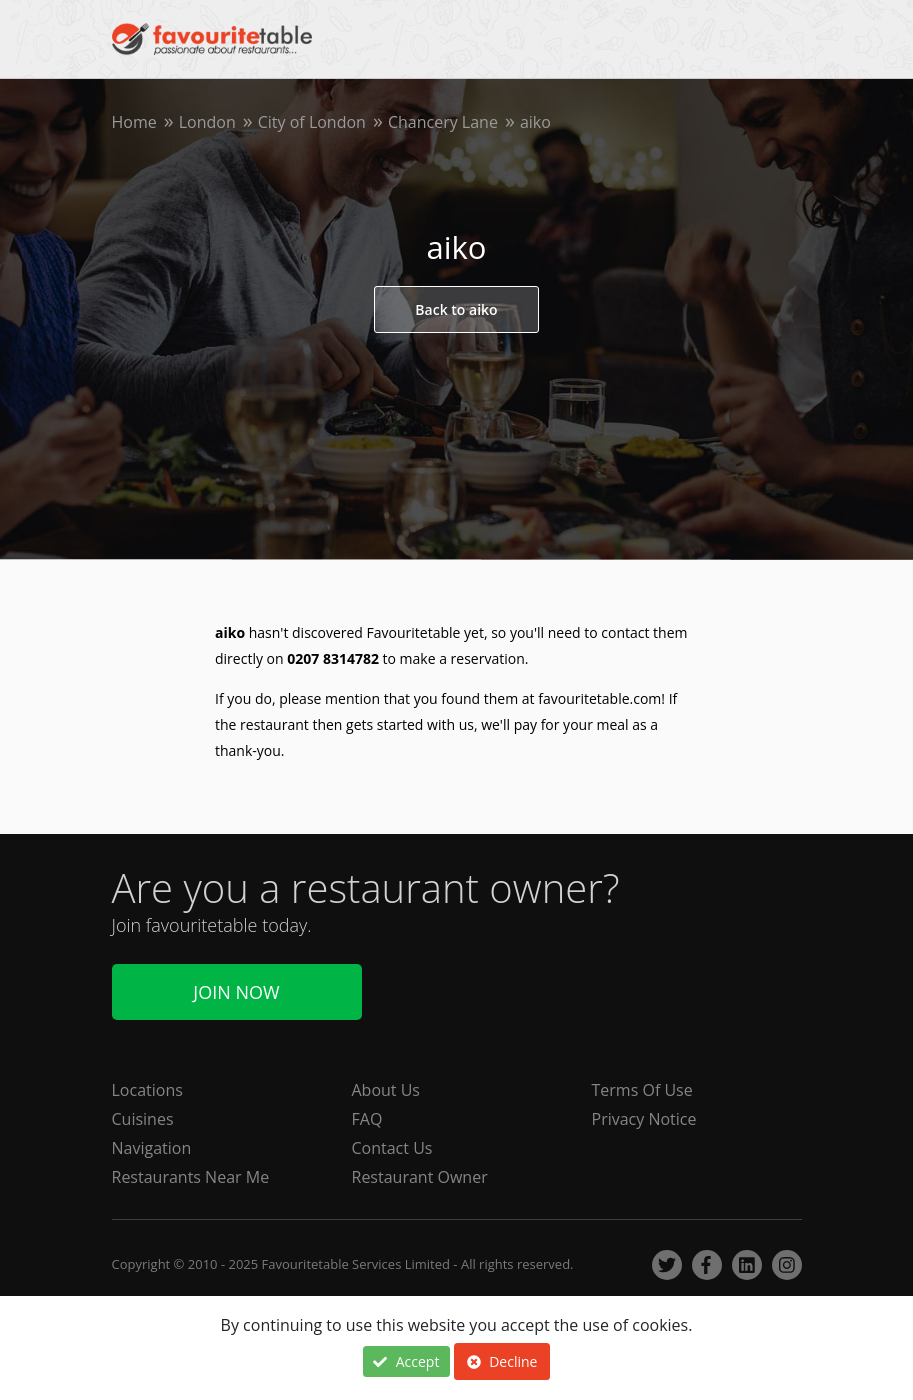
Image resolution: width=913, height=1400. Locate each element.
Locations (147, 1090)
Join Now (236, 992)
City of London (312, 122)
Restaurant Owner (420, 1177)
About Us (386, 1090)
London (207, 122)
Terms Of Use (642, 1090)
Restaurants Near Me (191, 1177)
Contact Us (392, 1148)
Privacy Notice (644, 1119)
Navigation (152, 1148)
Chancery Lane (443, 122)
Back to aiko (456, 309)
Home (134, 122)
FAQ (367, 1119)
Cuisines (143, 1119)
